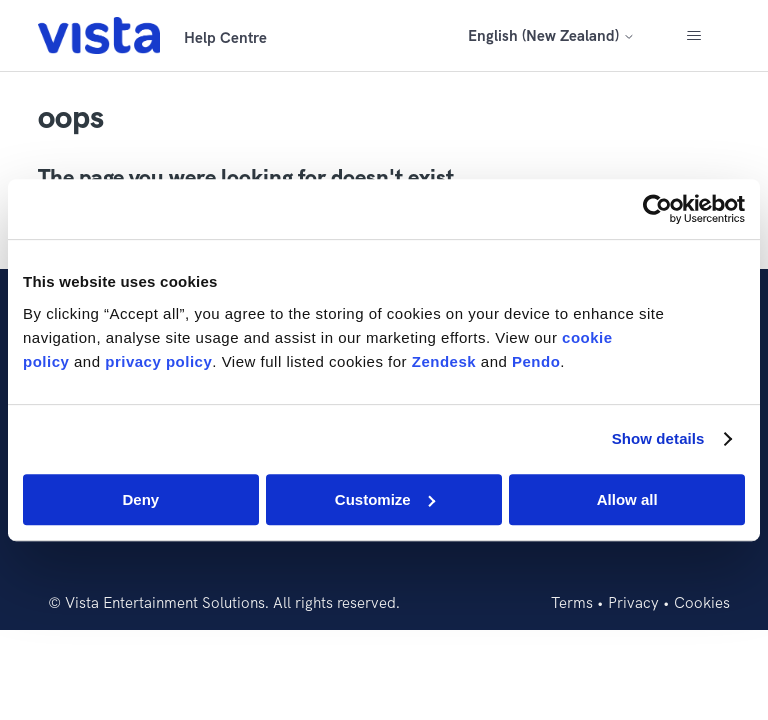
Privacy (633, 602)
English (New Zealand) (551, 35)
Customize (385, 499)
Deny (140, 499)
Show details (658, 438)
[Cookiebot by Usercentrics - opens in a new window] (657, 209)
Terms (572, 602)
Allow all (627, 499)
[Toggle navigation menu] (694, 36)
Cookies (702, 602)
